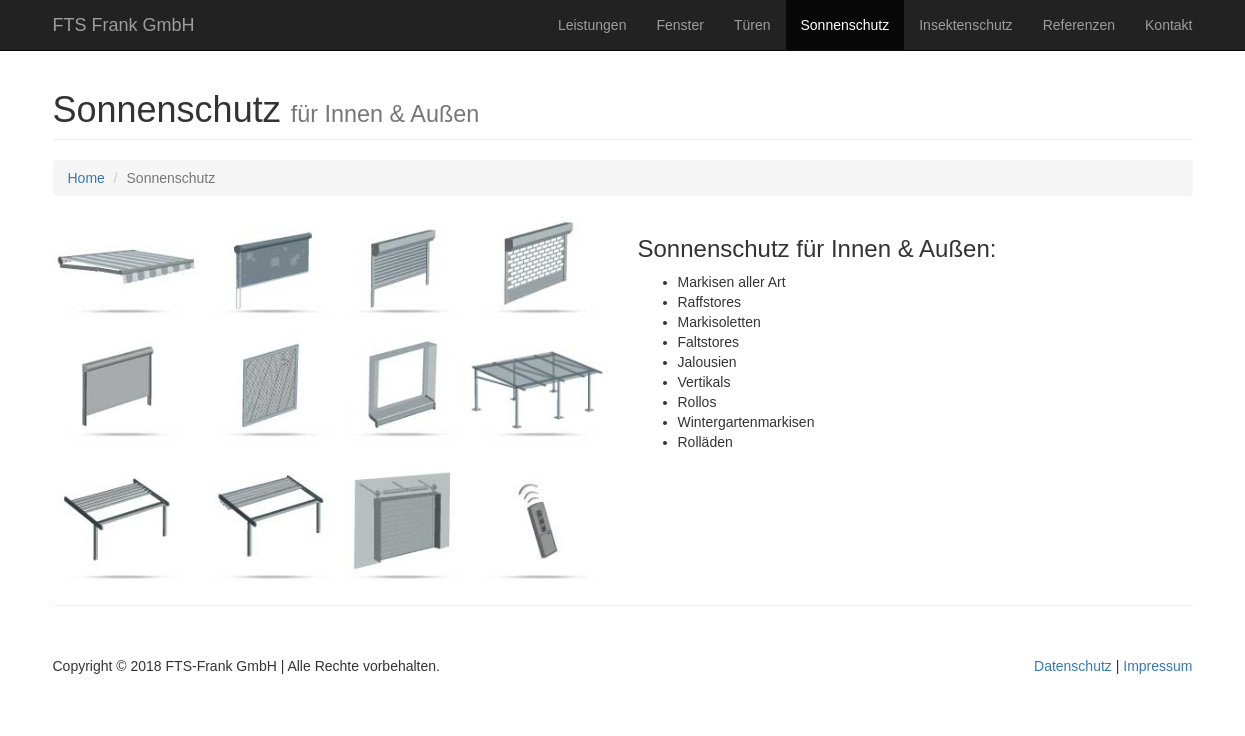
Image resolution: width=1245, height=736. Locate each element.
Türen (752, 25)
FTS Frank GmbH (124, 25)
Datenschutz (1073, 666)
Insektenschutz (965, 25)
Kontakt (1168, 25)
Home (86, 178)
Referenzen (1079, 25)
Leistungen (592, 25)
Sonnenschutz (845, 25)
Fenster (679, 25)
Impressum (1157, 666)
